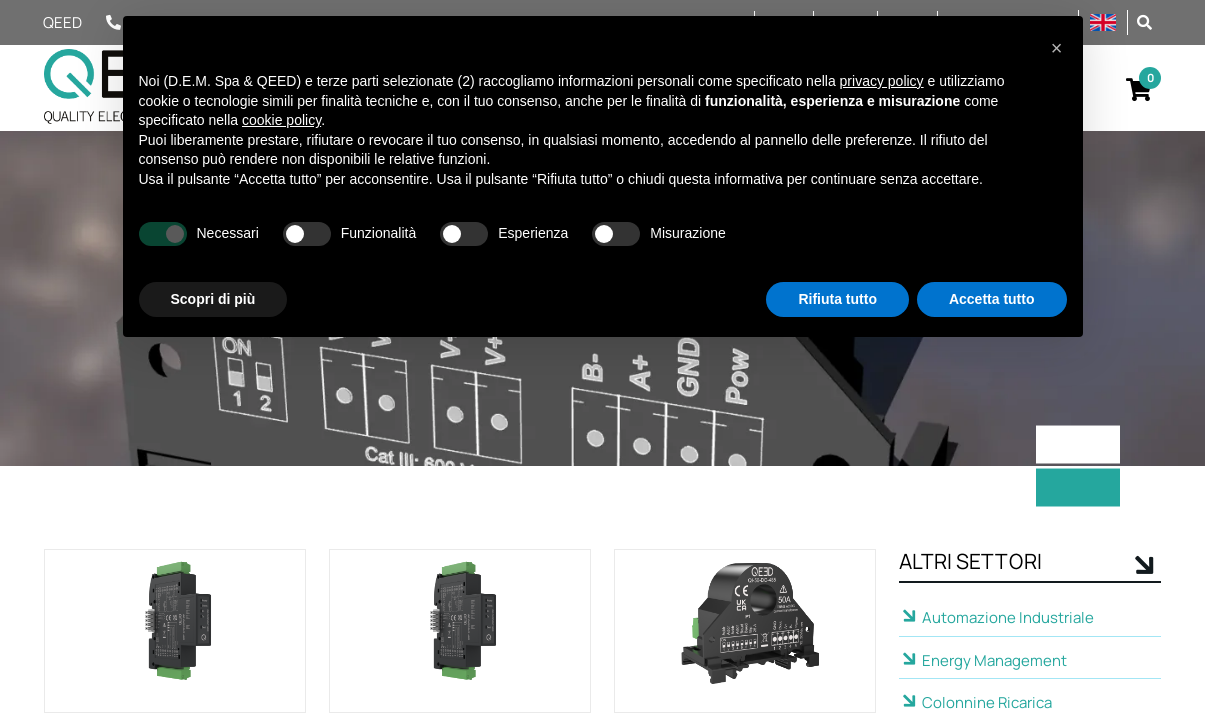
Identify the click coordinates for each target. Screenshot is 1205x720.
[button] (1144, 21)
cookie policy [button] (281, 120)
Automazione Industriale (1008, 617)
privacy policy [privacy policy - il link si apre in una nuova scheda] (882, 81)
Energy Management (994, 660)
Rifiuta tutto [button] (837, 299)
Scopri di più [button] (213, 299)
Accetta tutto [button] (992, 299)
